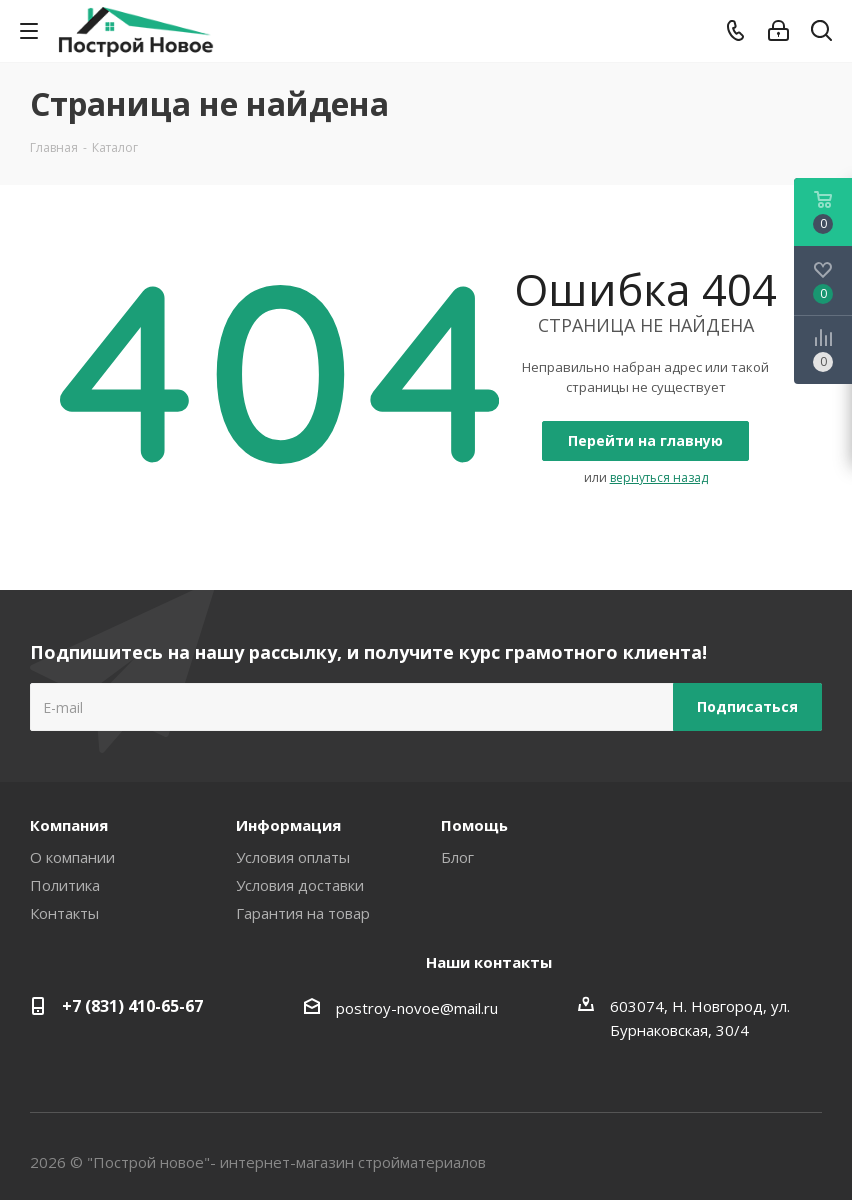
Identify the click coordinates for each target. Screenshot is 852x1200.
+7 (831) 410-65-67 (132, 1006)
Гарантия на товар (303, 913)
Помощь (474, 825)
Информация (288, 825)
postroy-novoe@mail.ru (417, 1008)
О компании (72, 857)
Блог (457, 857)
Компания (69, 825)
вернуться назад (659, 477)
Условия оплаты (293, 857)
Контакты (64, 913)
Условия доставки (300, 885)
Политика (65, 885)
